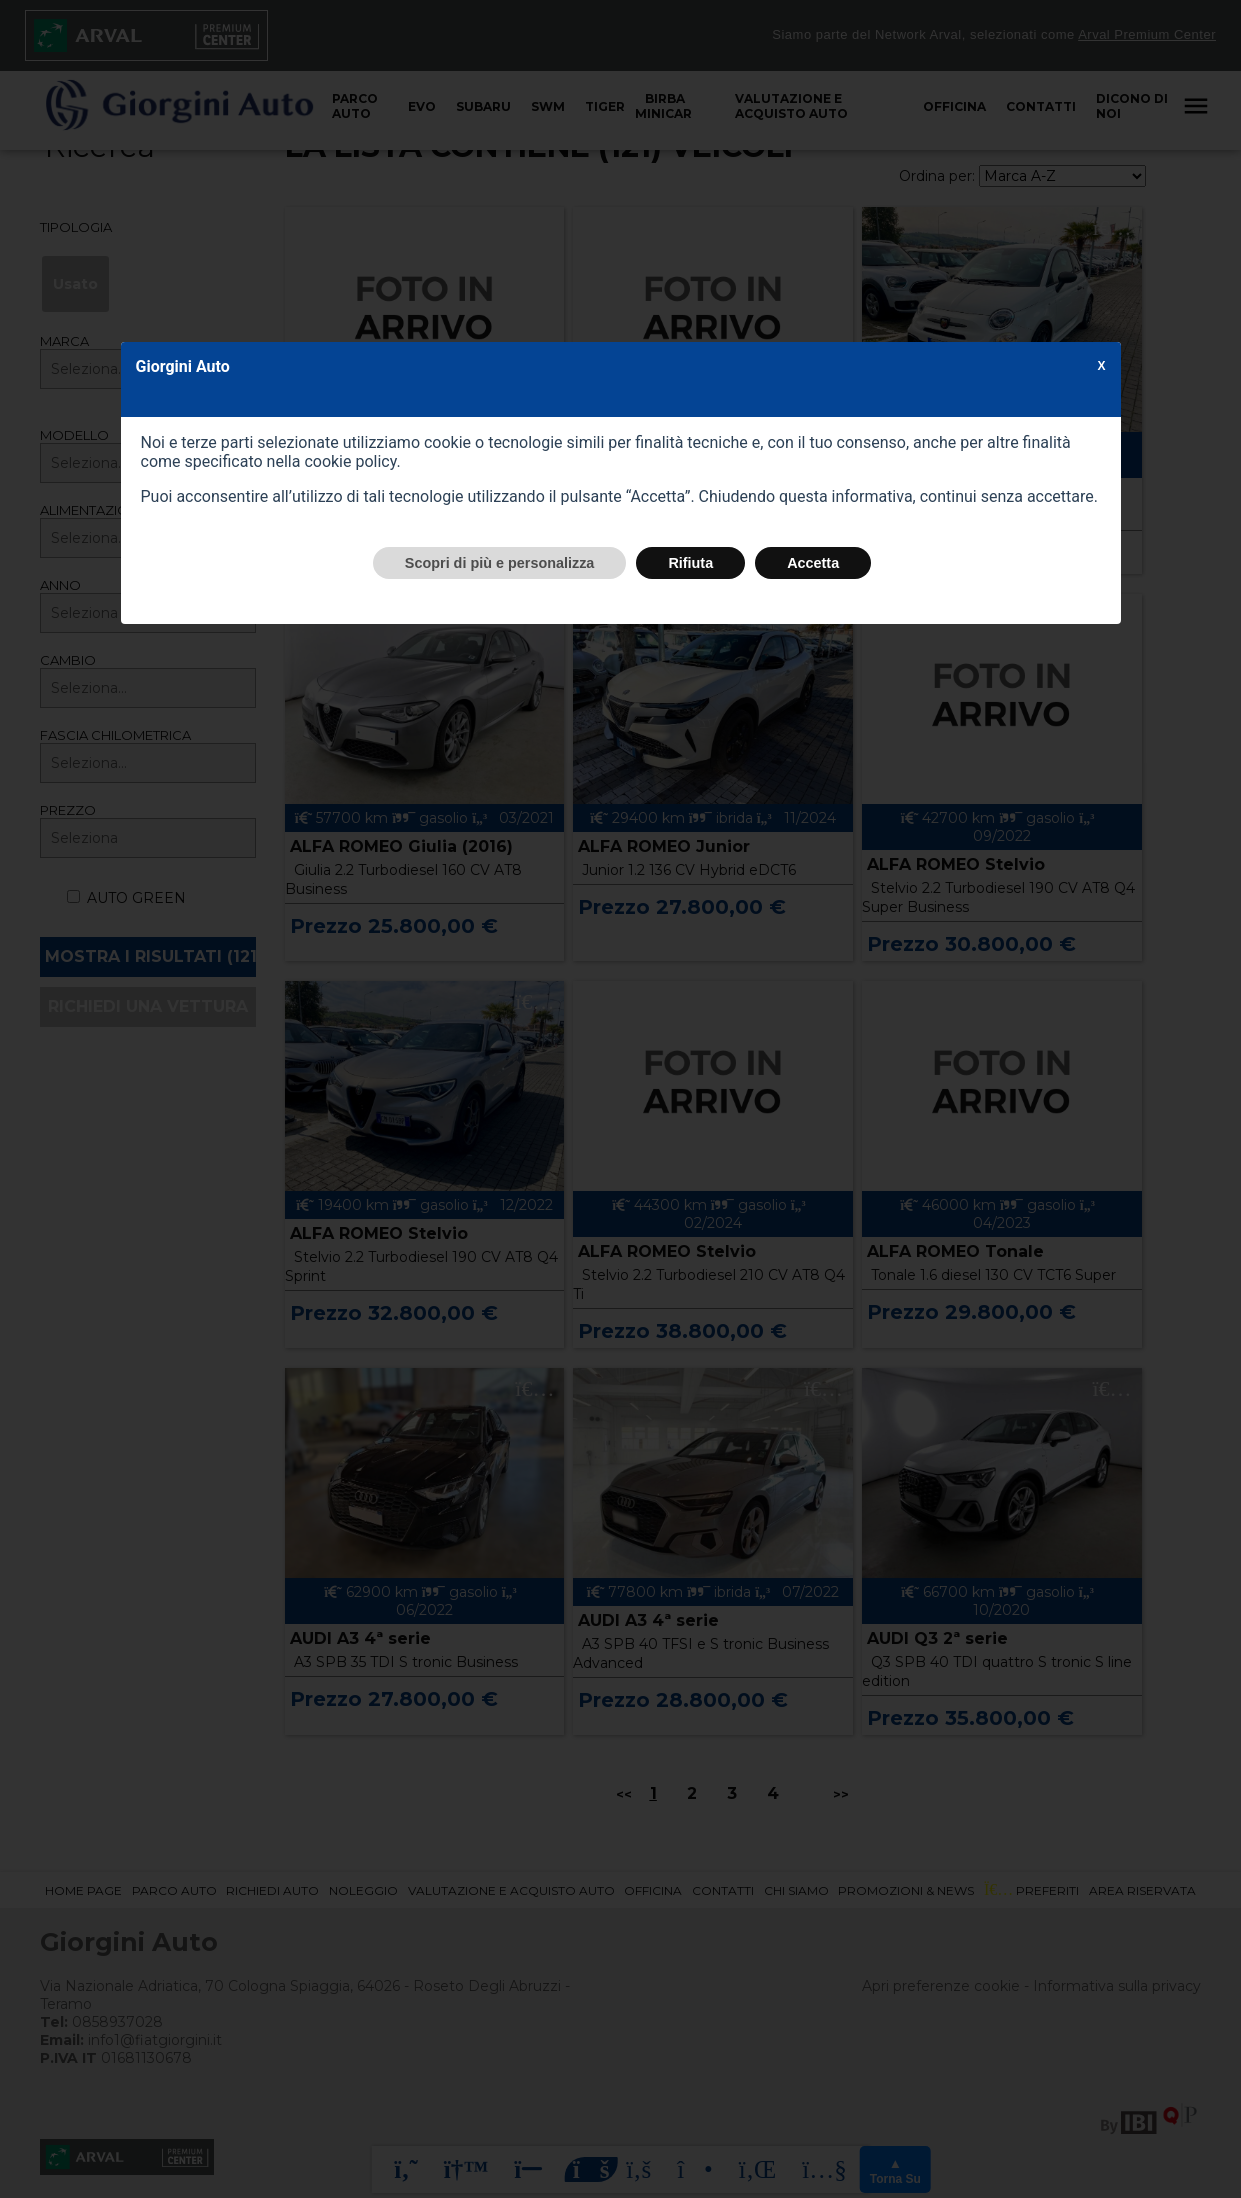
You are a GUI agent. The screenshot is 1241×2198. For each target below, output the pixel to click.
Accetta (813, 563)
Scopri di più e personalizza (500, 563)
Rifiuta (690, 563)
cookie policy (350, 461)
